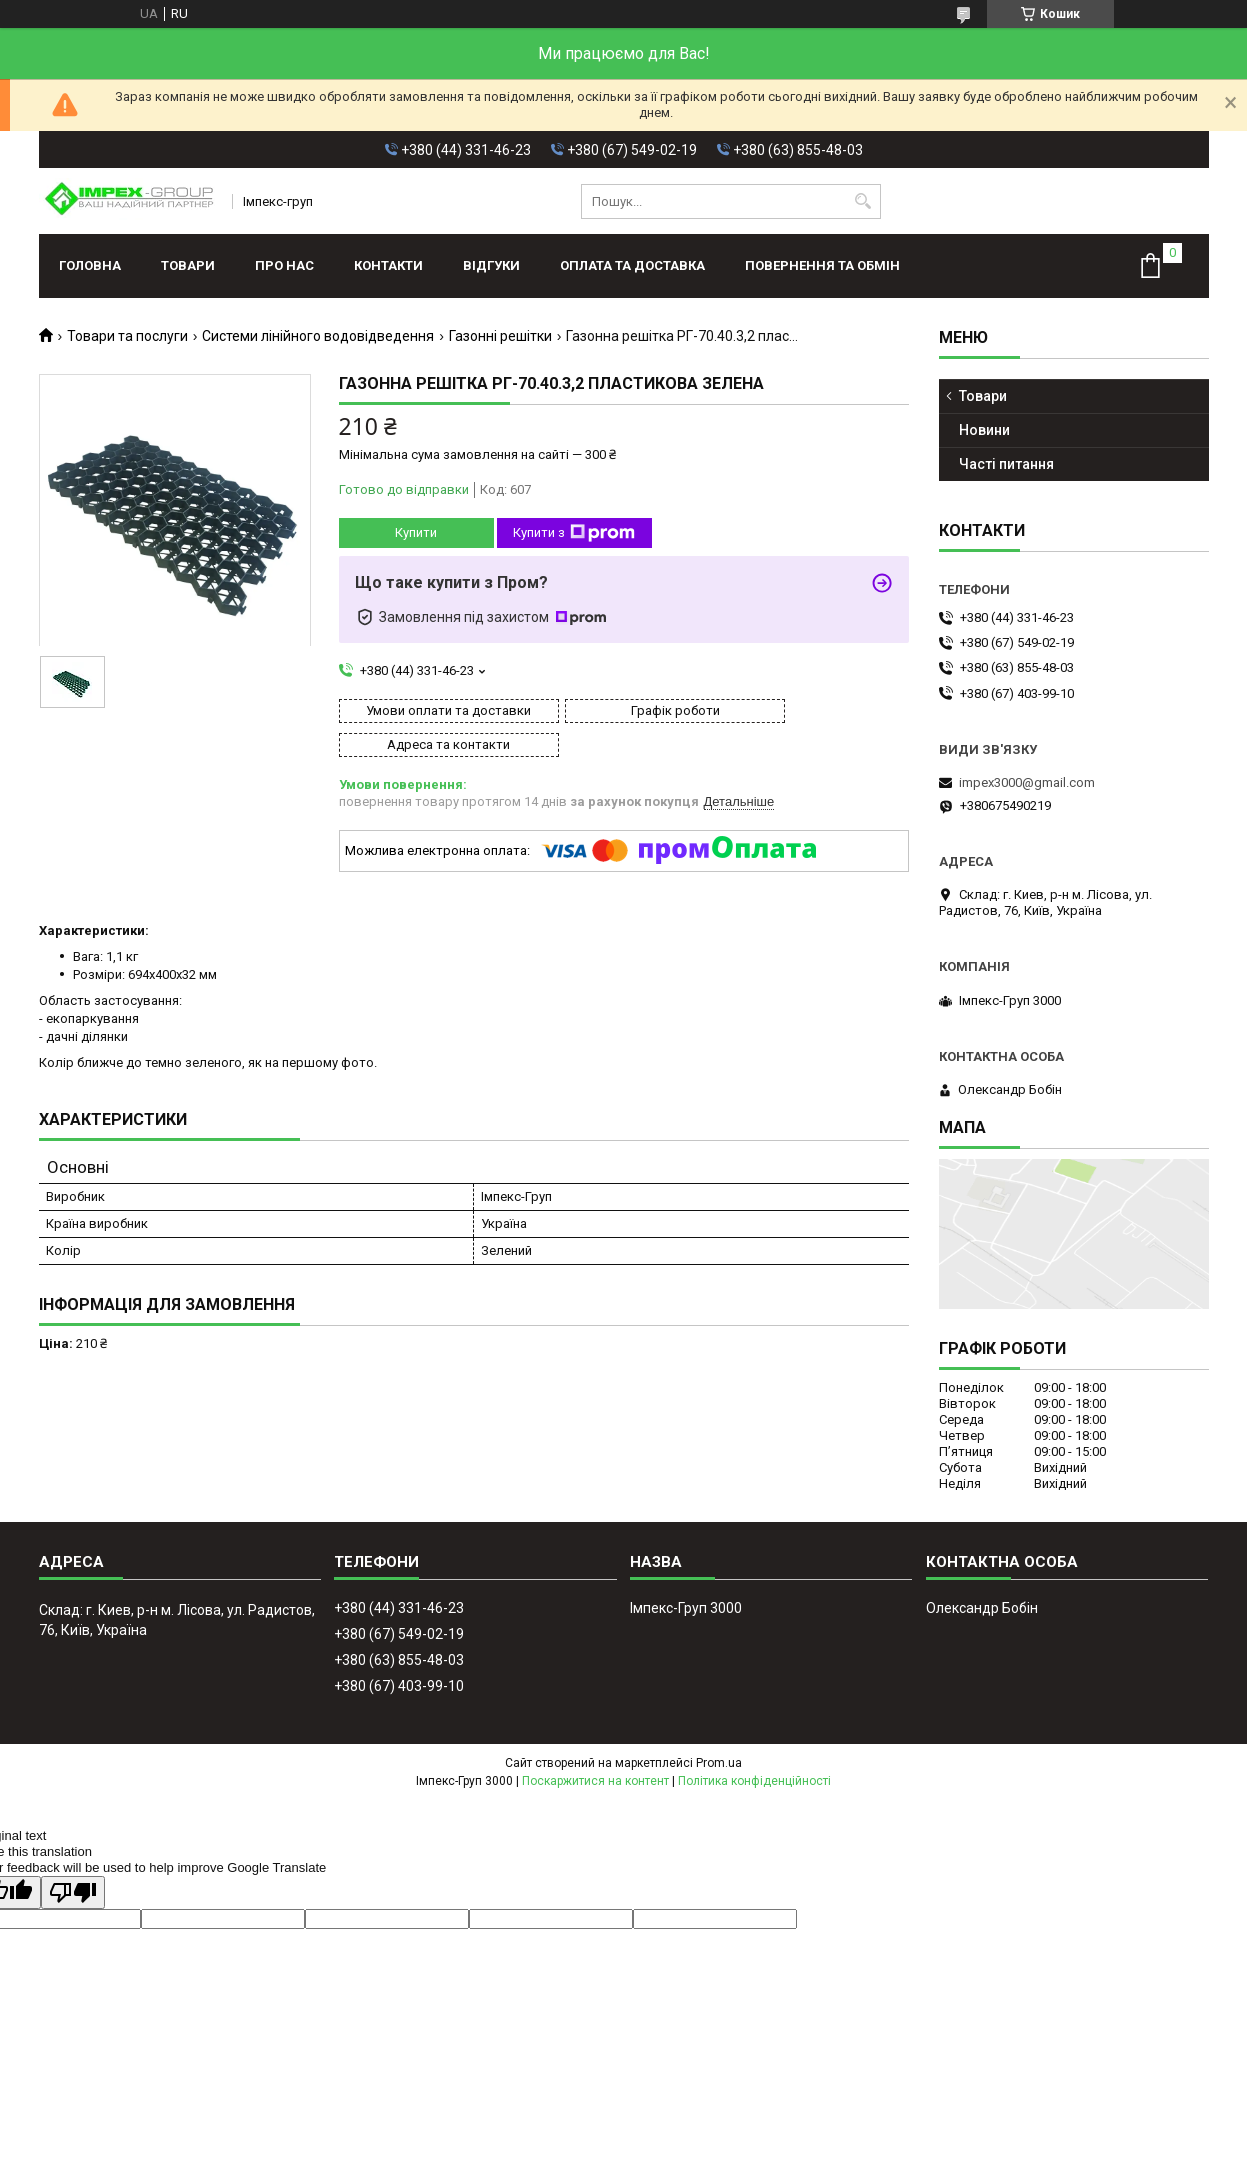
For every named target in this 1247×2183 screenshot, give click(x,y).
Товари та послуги (127, 336)
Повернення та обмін (822, 265)
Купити (416, 532)
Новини (984, 430)
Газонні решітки (500, 336)
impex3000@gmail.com (1027, 782)
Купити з (574, 533)
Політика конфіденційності (754, 1781)
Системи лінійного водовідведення (318, 336)
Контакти (388, 265)
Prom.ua (719, 1763)
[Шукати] (863, 201)
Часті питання (1006, 464)
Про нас (284, 265)
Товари (188, 265)
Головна (90, 265)
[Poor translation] (73, 1892)
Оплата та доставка (632, 265)
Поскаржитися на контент (595, 1781)
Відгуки (491, 265)
